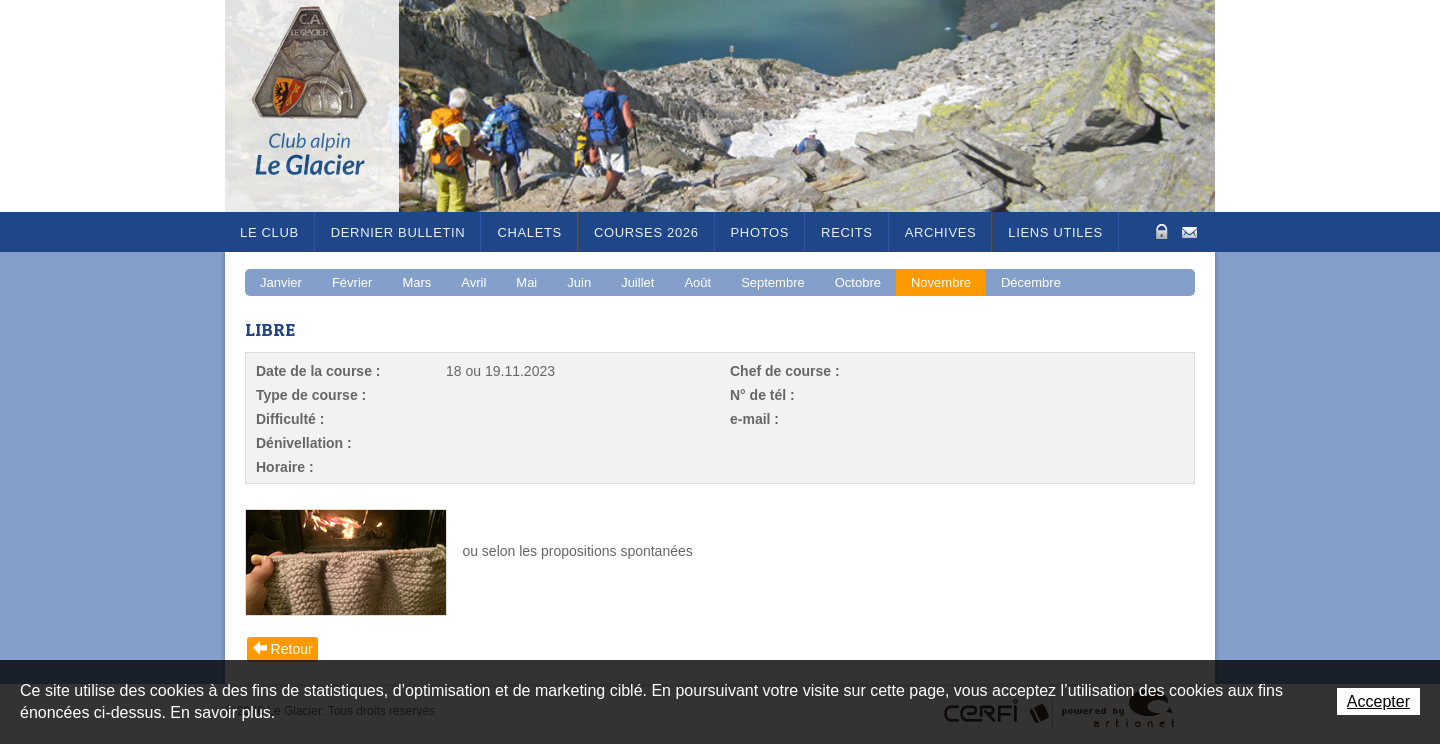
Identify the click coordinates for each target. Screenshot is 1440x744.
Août (697, 282)
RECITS (847, 232)
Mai (526, 282)
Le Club (269, 232)
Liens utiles (1055, 232)
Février (352, 282)
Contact (1189, 230)
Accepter (1378, 701)
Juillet (637, 282)
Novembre (941, 282)
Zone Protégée (1159, 231)
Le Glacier (325, 106)
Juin (579, 282)
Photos (760, 232)
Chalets (529, 232)
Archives (941, 232)
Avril (473, 282)
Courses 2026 (646, 232)
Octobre (858, 282)
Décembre (1031, 282)
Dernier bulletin (398, 232)
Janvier (281, 282)
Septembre (773, 282)
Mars (416, 282)
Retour (292, 649)
